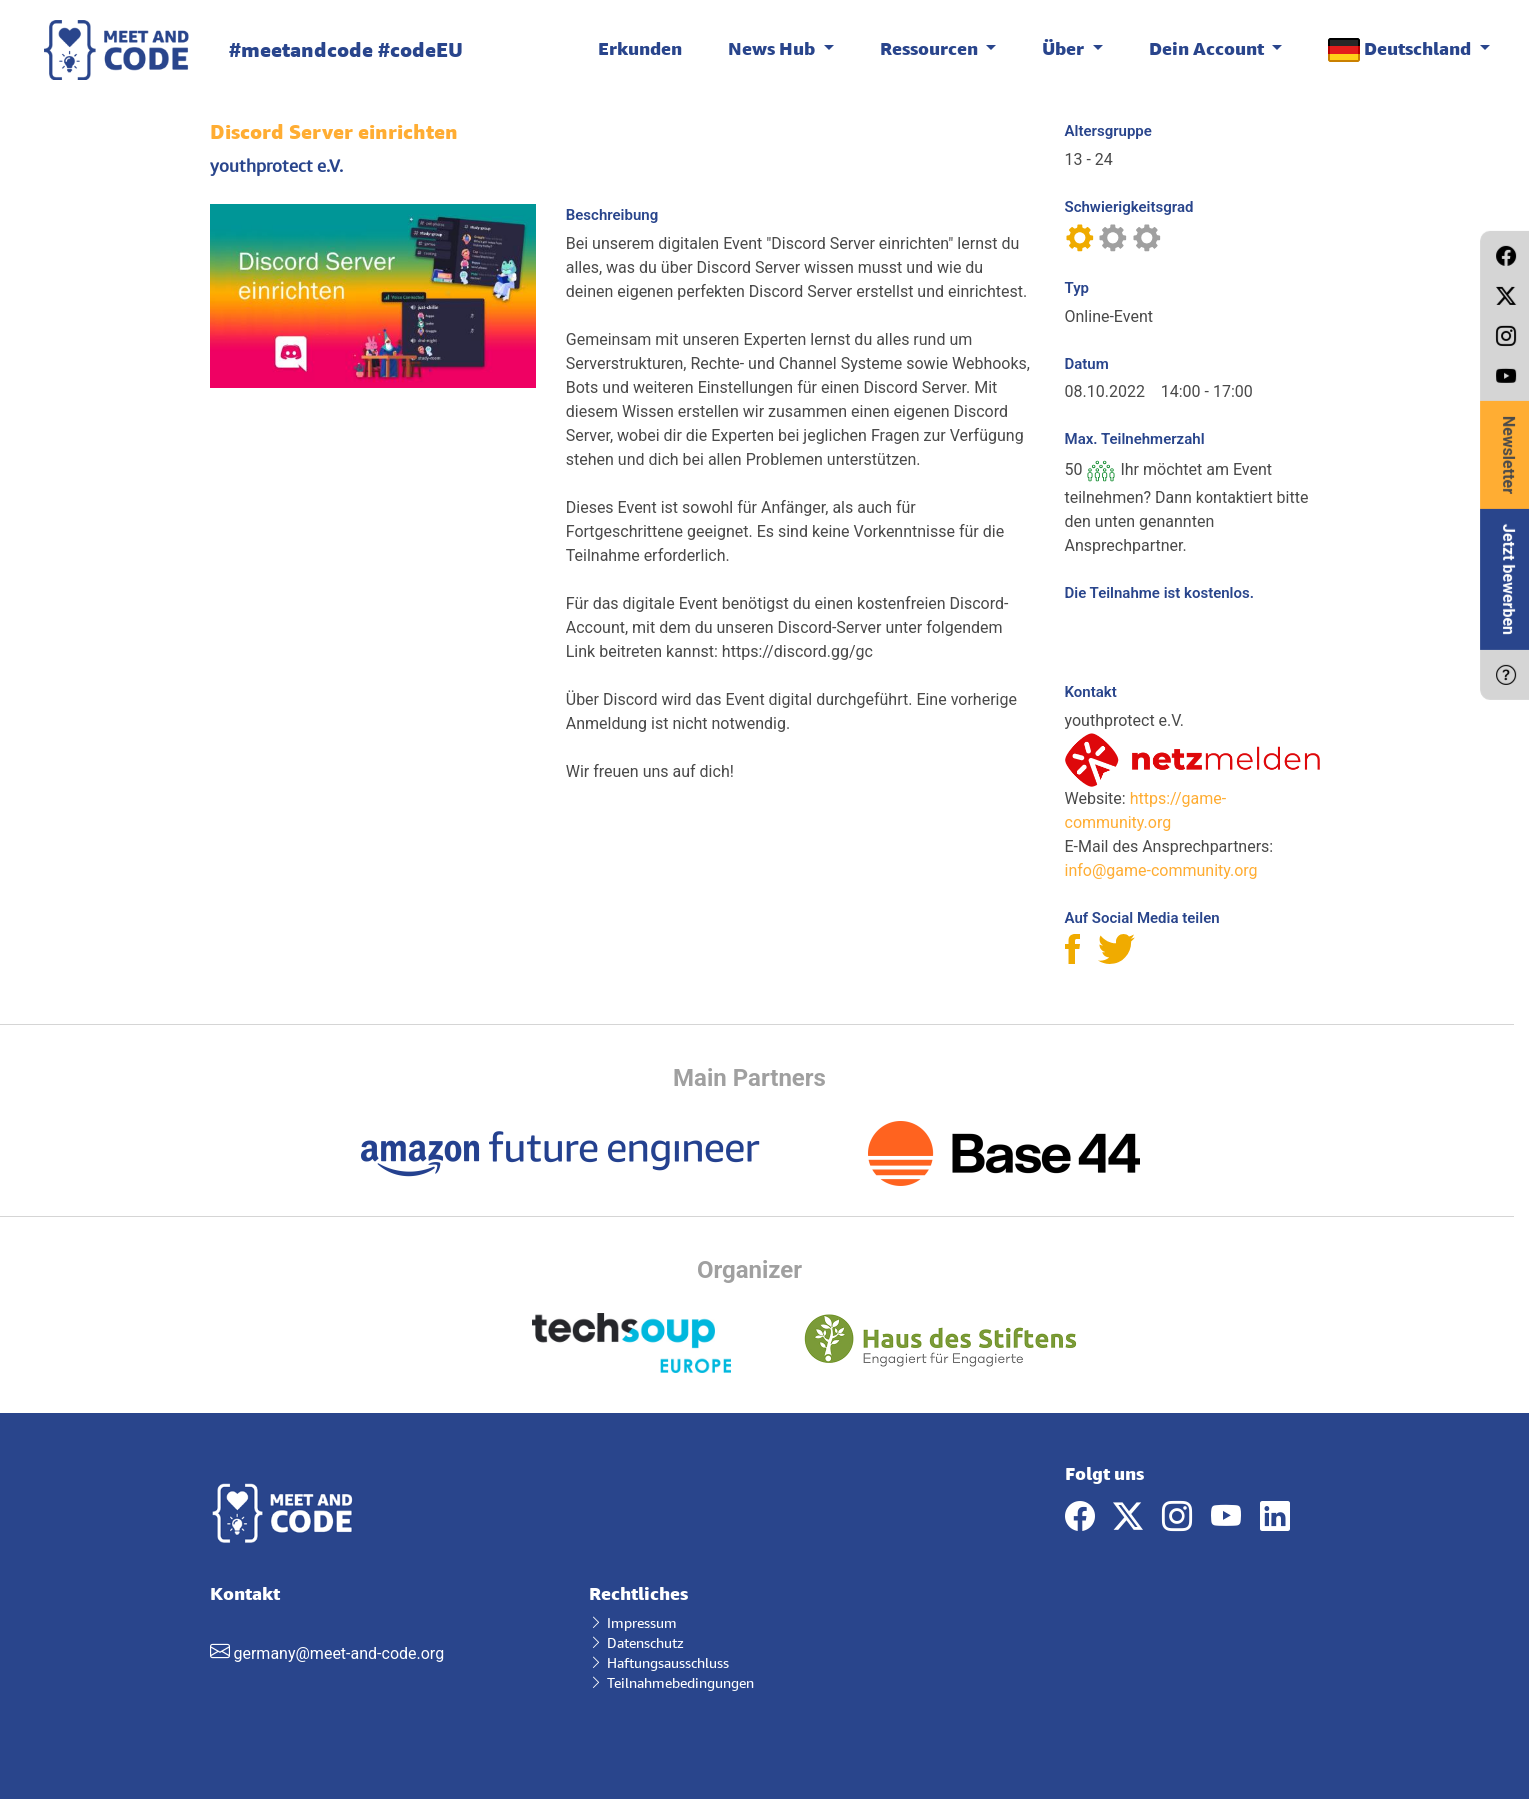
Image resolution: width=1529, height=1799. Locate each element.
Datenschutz (636, 1642)
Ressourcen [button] (931, 48)
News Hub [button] (773, 48)
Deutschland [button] (1401, 49)
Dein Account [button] (1208, 48)
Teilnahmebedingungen (671, 1682)
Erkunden (640, 48)
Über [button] (1065, 48)
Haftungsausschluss (659, 1662)
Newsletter (1508, 455)
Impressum (633, 1622)
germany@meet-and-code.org (338, 1653)
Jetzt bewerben (1508, 579)
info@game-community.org (1161, 870)
